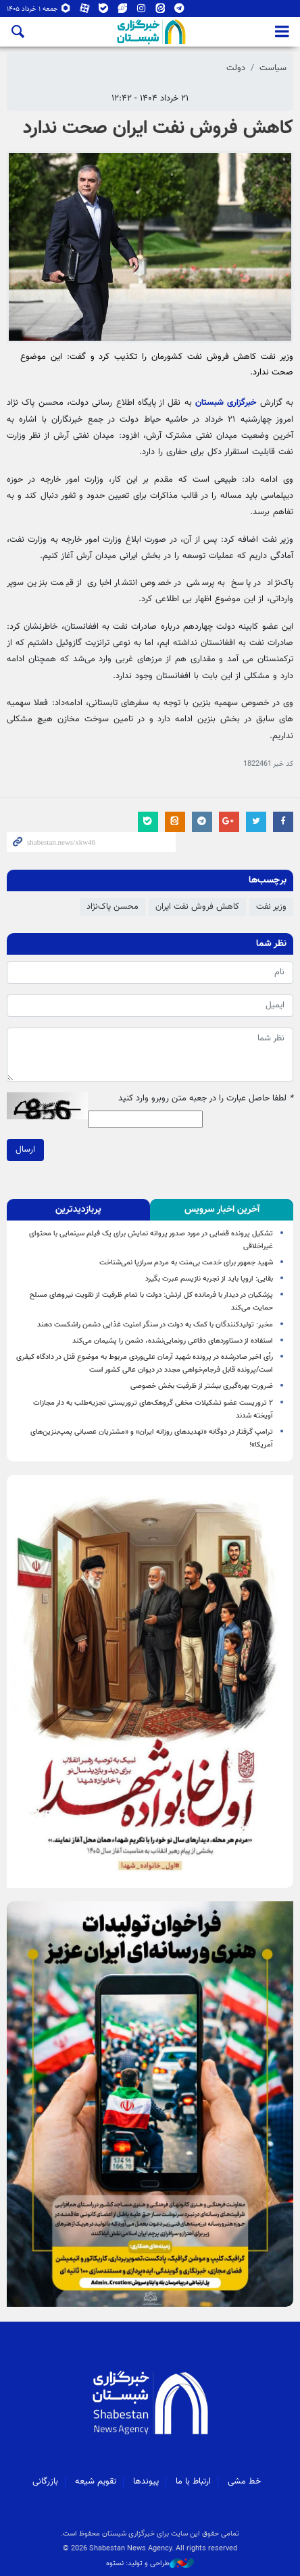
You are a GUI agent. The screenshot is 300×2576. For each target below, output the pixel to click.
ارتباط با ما (193, 2481)
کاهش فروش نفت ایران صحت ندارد (158, 128)
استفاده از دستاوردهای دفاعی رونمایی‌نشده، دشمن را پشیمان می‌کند (172, 1341)
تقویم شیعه (95, 2481)
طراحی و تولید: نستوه (150, 2563)
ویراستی (122, 9)
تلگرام (179, 9)
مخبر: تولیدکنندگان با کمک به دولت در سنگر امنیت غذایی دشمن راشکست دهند (155, 1325)
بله (103, 9)
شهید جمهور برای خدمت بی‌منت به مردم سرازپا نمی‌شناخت (186, 1262)
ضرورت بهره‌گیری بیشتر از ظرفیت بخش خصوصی (201, 1386)
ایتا (160, 9)
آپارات (84, 9)
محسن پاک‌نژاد (112, 907)
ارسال (25, 1149)
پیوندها (146, 2481)
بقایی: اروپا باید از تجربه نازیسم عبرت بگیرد (209, 1279)
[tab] (221, 1210)
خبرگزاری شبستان (225, 403)
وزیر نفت (271, 907)
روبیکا (65, 9)
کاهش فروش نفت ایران (197, 907)
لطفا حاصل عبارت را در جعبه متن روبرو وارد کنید (205, 1098)
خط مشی (244, 2481)
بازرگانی (45, 2481)
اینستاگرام (141, 9)
